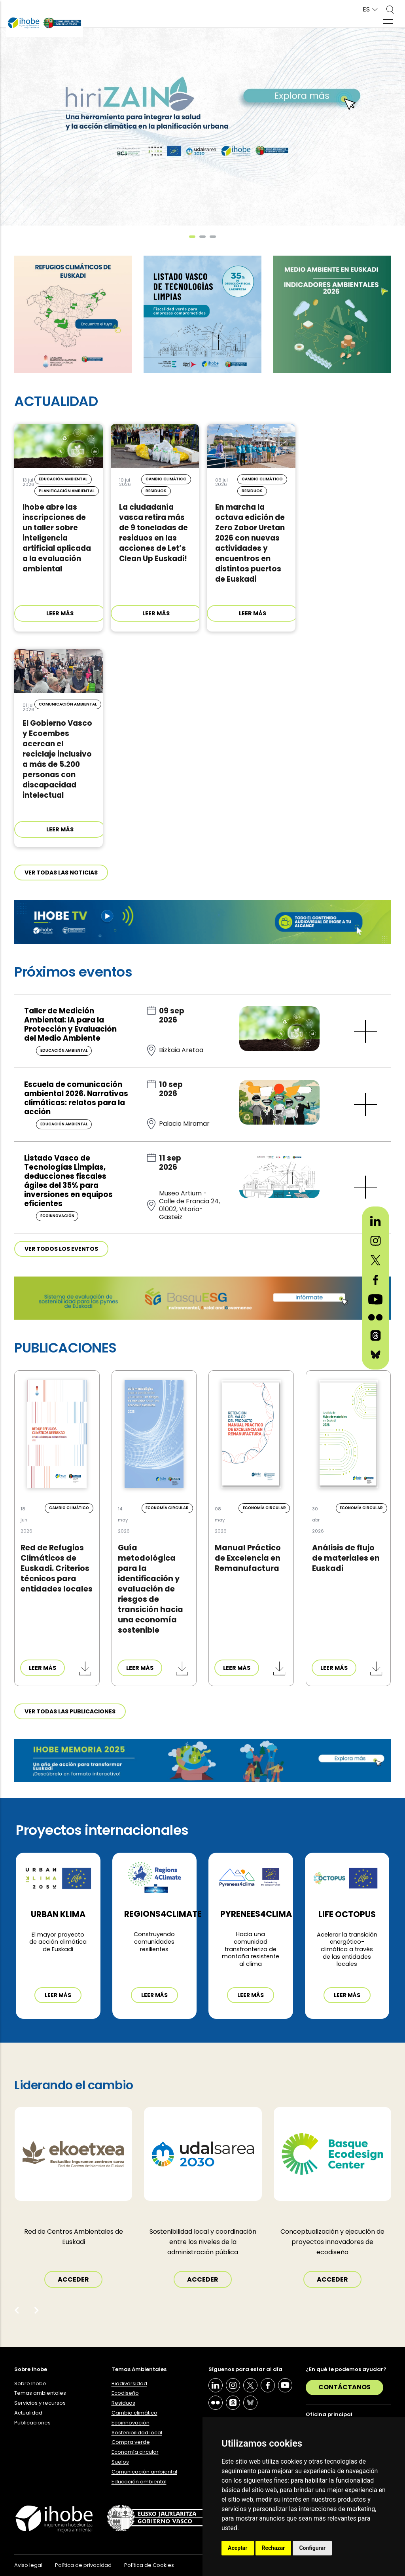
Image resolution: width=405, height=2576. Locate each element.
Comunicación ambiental (144, 2471)
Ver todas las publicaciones (70, 1711)
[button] (192, 236)
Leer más (58, 1995)
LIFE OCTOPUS (347, 1914)
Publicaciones (32, 2422)
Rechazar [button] (273, 2548)
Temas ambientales (40, 2393)
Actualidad (28, 2413)
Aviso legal (28, 2565)
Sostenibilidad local (137, 2432)
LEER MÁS (60, 613)
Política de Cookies (149, 2565)
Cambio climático (134, 2413)
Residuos (123, 2403)
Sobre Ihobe (30, 2383)
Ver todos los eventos (61, 1249)
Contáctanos (344, 2387)
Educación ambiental (139, 2481)
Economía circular (135, 2452)
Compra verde (131, 2442)
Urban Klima (58, 1914)
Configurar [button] (312, 2548)
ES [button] (366, 10)
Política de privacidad (83, 2565)
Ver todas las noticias (61, 872)
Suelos (120, 2462)
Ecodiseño (125, 2393)
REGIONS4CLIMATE (163, 1914)
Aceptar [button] (238, 2548)
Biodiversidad (129, 2383)
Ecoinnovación (131, 2422)
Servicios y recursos (40, 2403)
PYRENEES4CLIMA (256, 1914)
